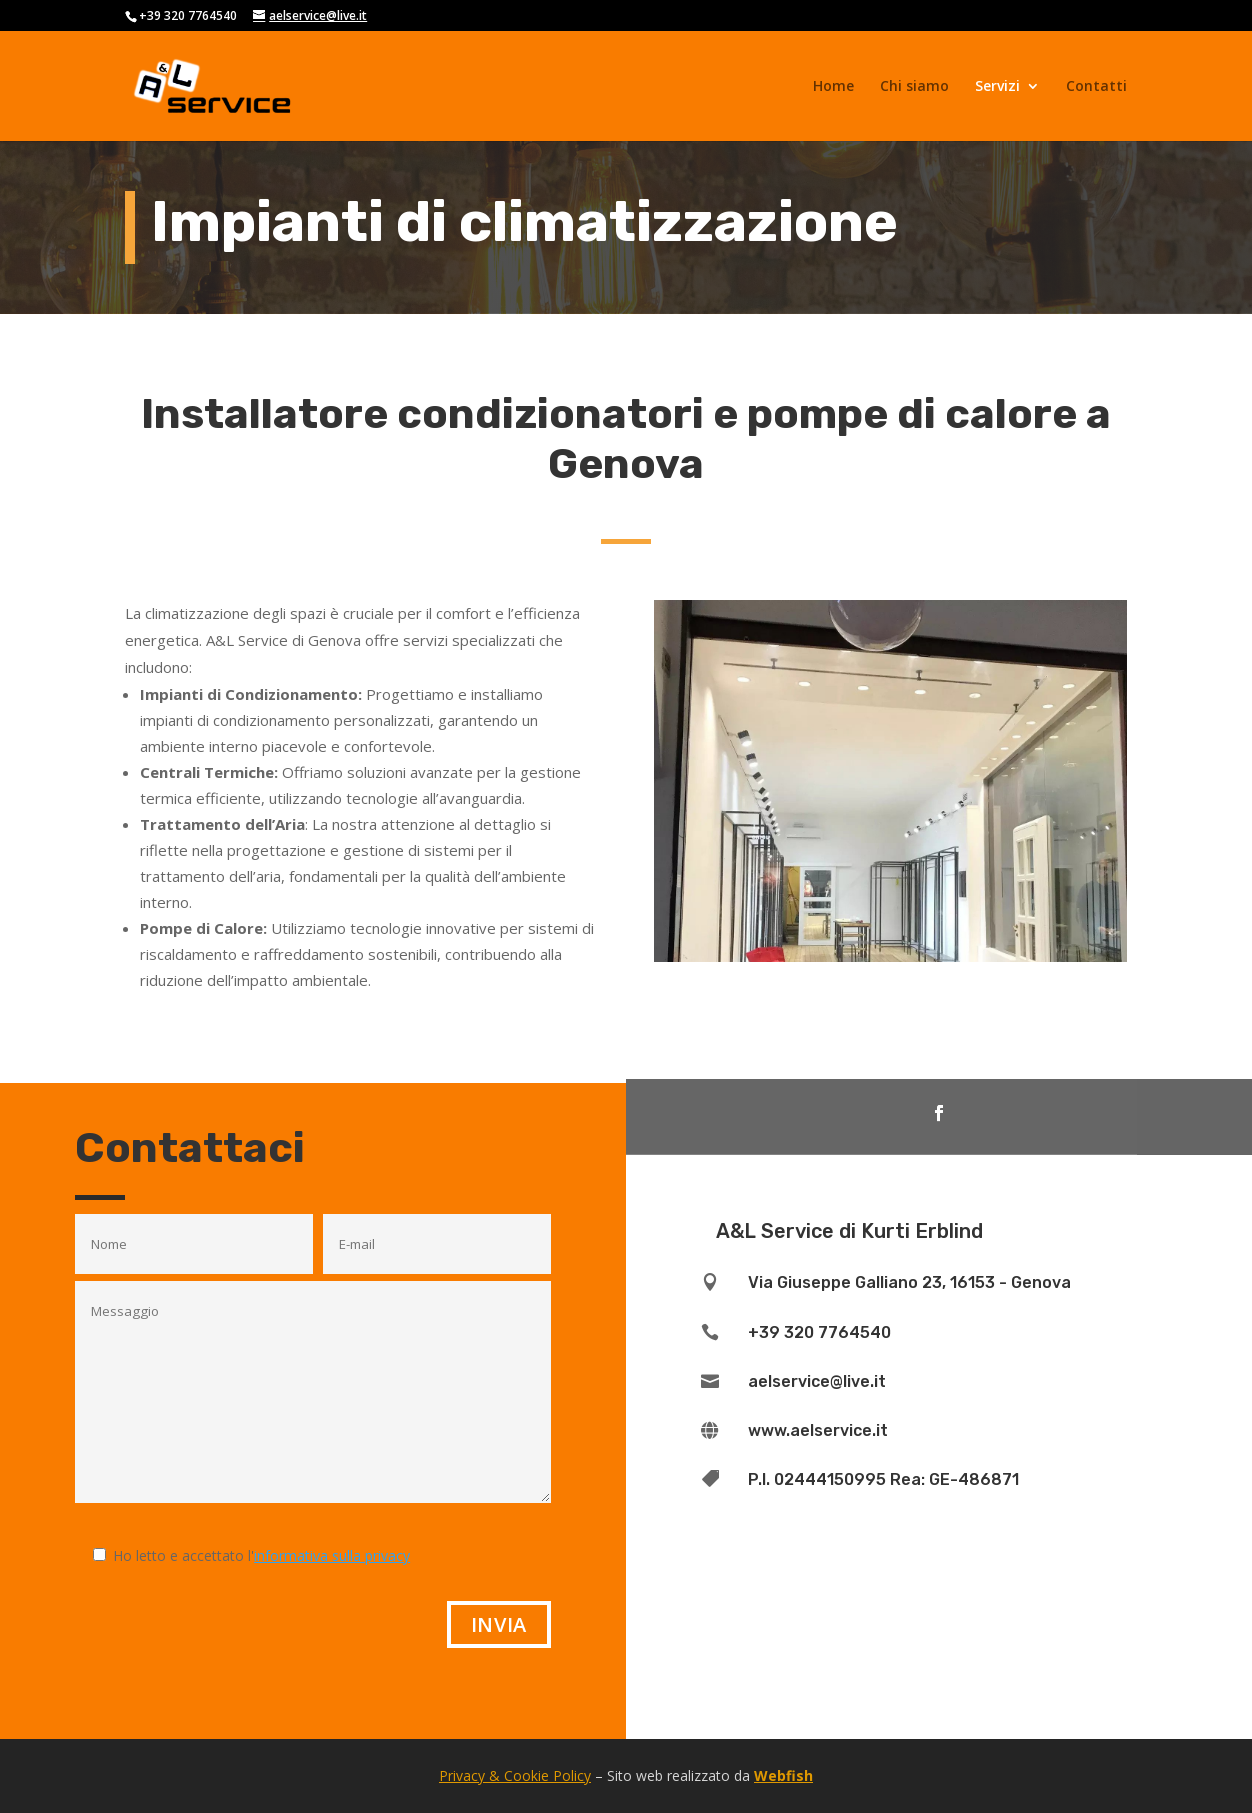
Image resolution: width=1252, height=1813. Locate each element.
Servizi (997, 87)
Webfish (783, 1775)
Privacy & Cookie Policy (515, 1775)
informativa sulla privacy (332, 1555)
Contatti (1096, 87)
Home (833, 87)
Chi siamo (914, 87)
